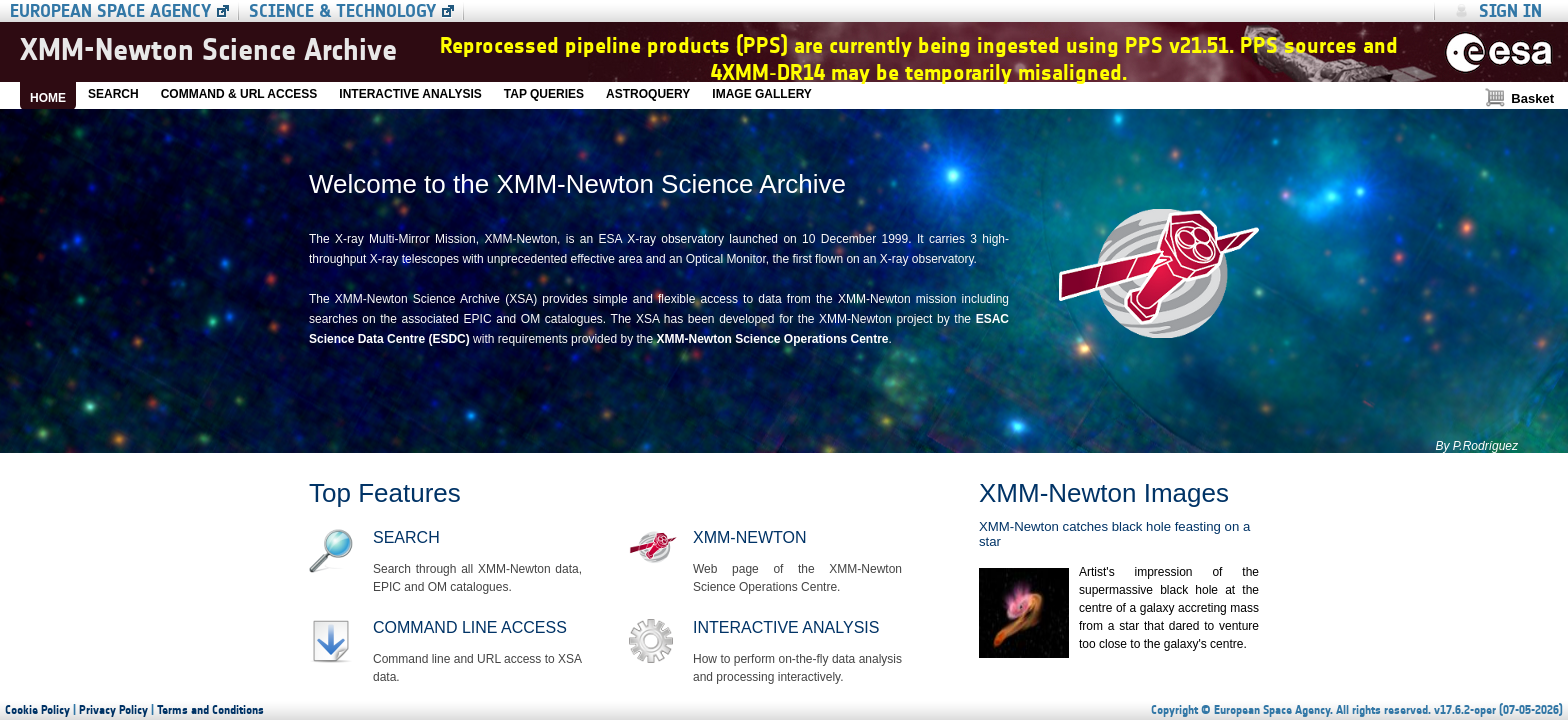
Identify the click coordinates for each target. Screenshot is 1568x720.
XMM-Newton (749, 537)
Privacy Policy (113, 710)
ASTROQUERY (648, 94)
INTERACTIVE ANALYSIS (410, 94)
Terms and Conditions (210, 710)
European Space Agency (110, 11)
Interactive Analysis (786, 627)
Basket (1532, 98)
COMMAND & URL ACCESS (239, 94)
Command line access (470, 627)
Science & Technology (342, 11)
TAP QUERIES (544, 94)
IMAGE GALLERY (762, 94)
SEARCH (113, 94)
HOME (48, 98)
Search (406, 537)
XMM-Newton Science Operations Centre (772, 339)
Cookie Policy (37, 710)
